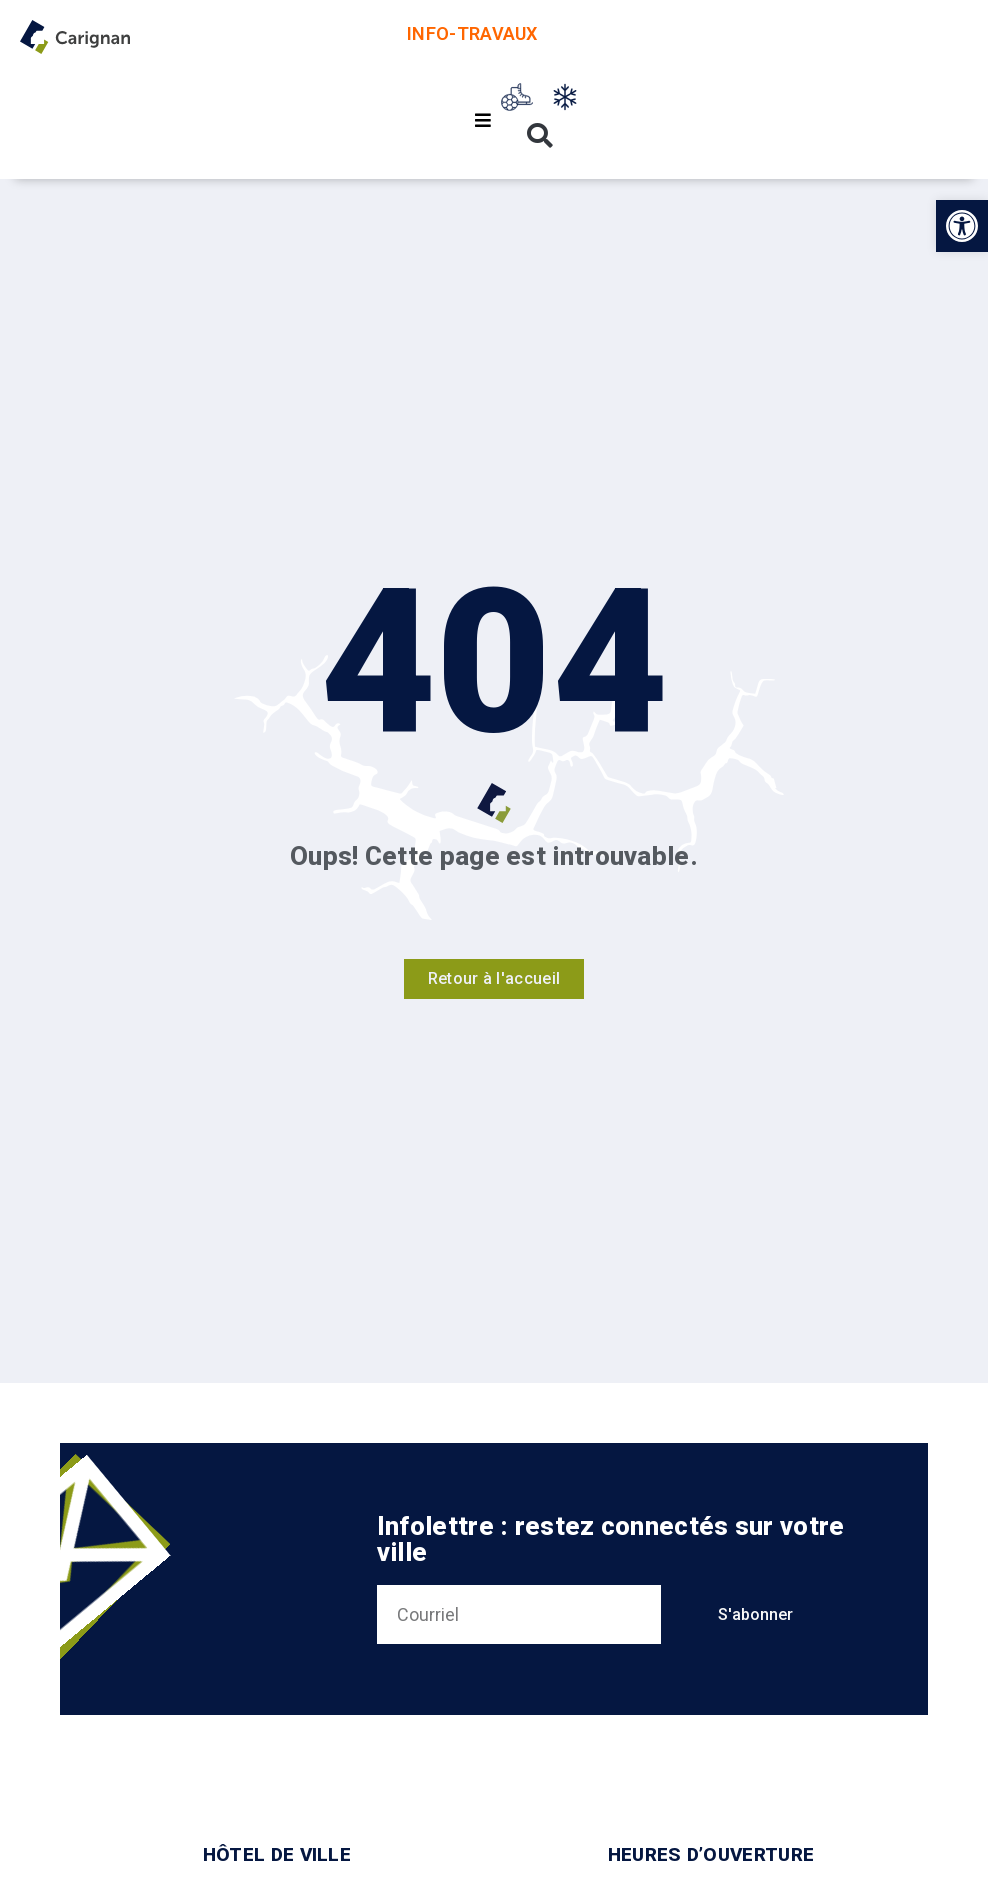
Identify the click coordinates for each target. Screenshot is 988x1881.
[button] (962, 226)
